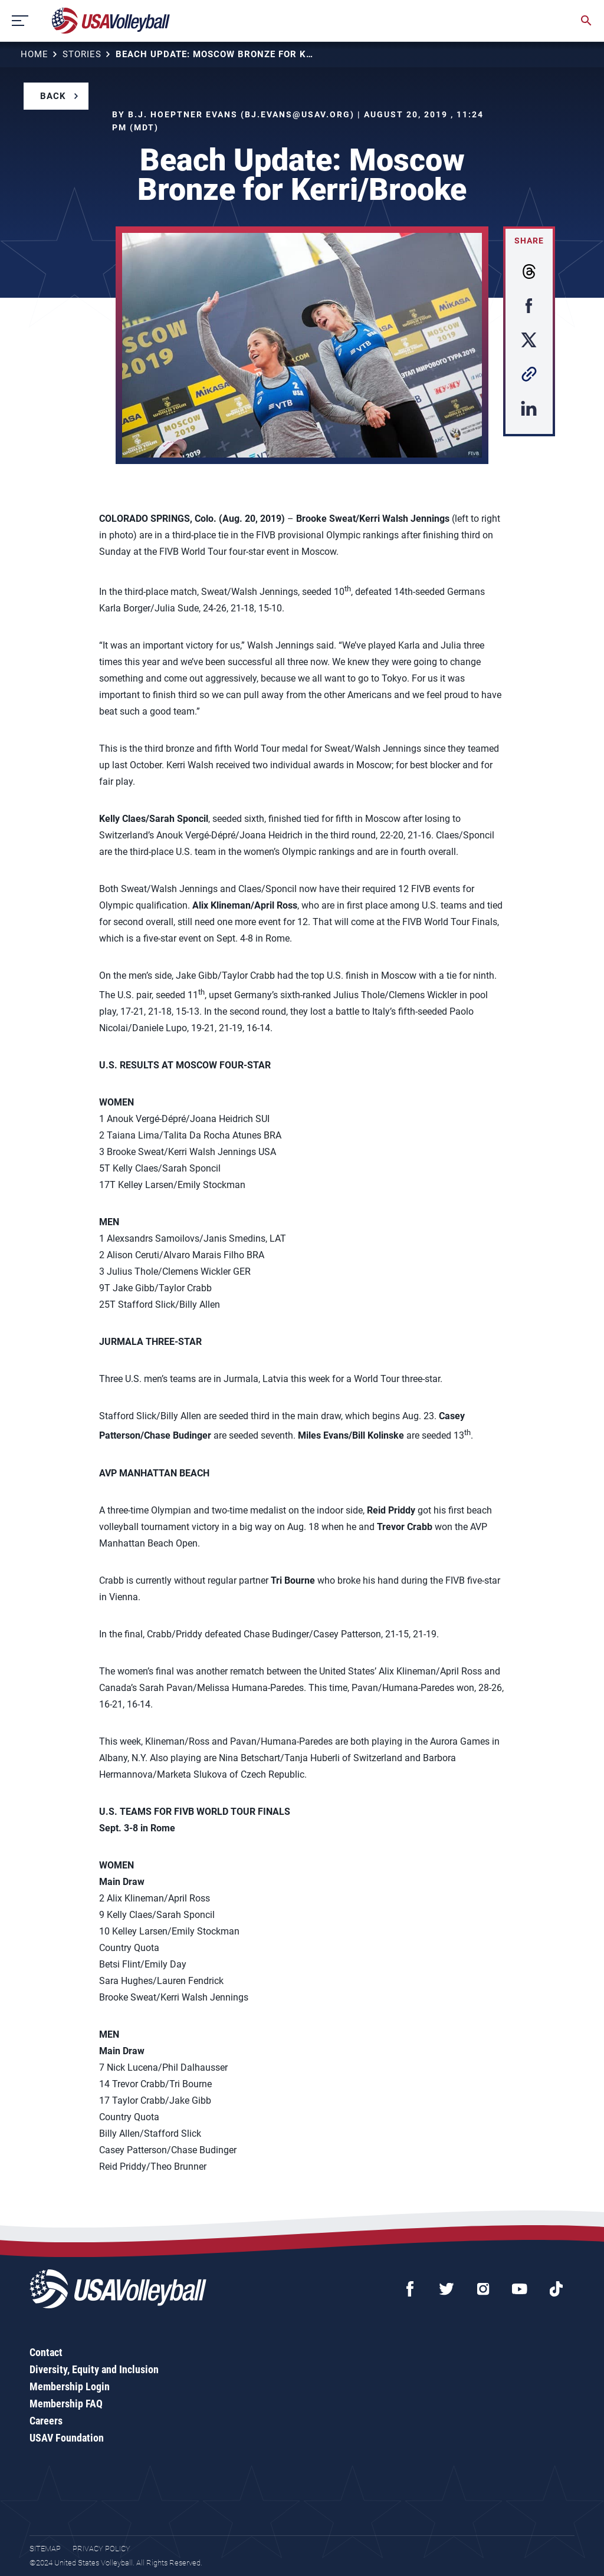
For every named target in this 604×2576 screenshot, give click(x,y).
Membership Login (69, 2386)
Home (34, 54)
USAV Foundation (66, 2438)
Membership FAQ (66, 2403)
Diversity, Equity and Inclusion (94, 2369)
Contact (46, 2352)
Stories (82, 54)
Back (53, 96)
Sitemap (45, 2548)
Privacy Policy (101, 2548)
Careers (46, 2420)
